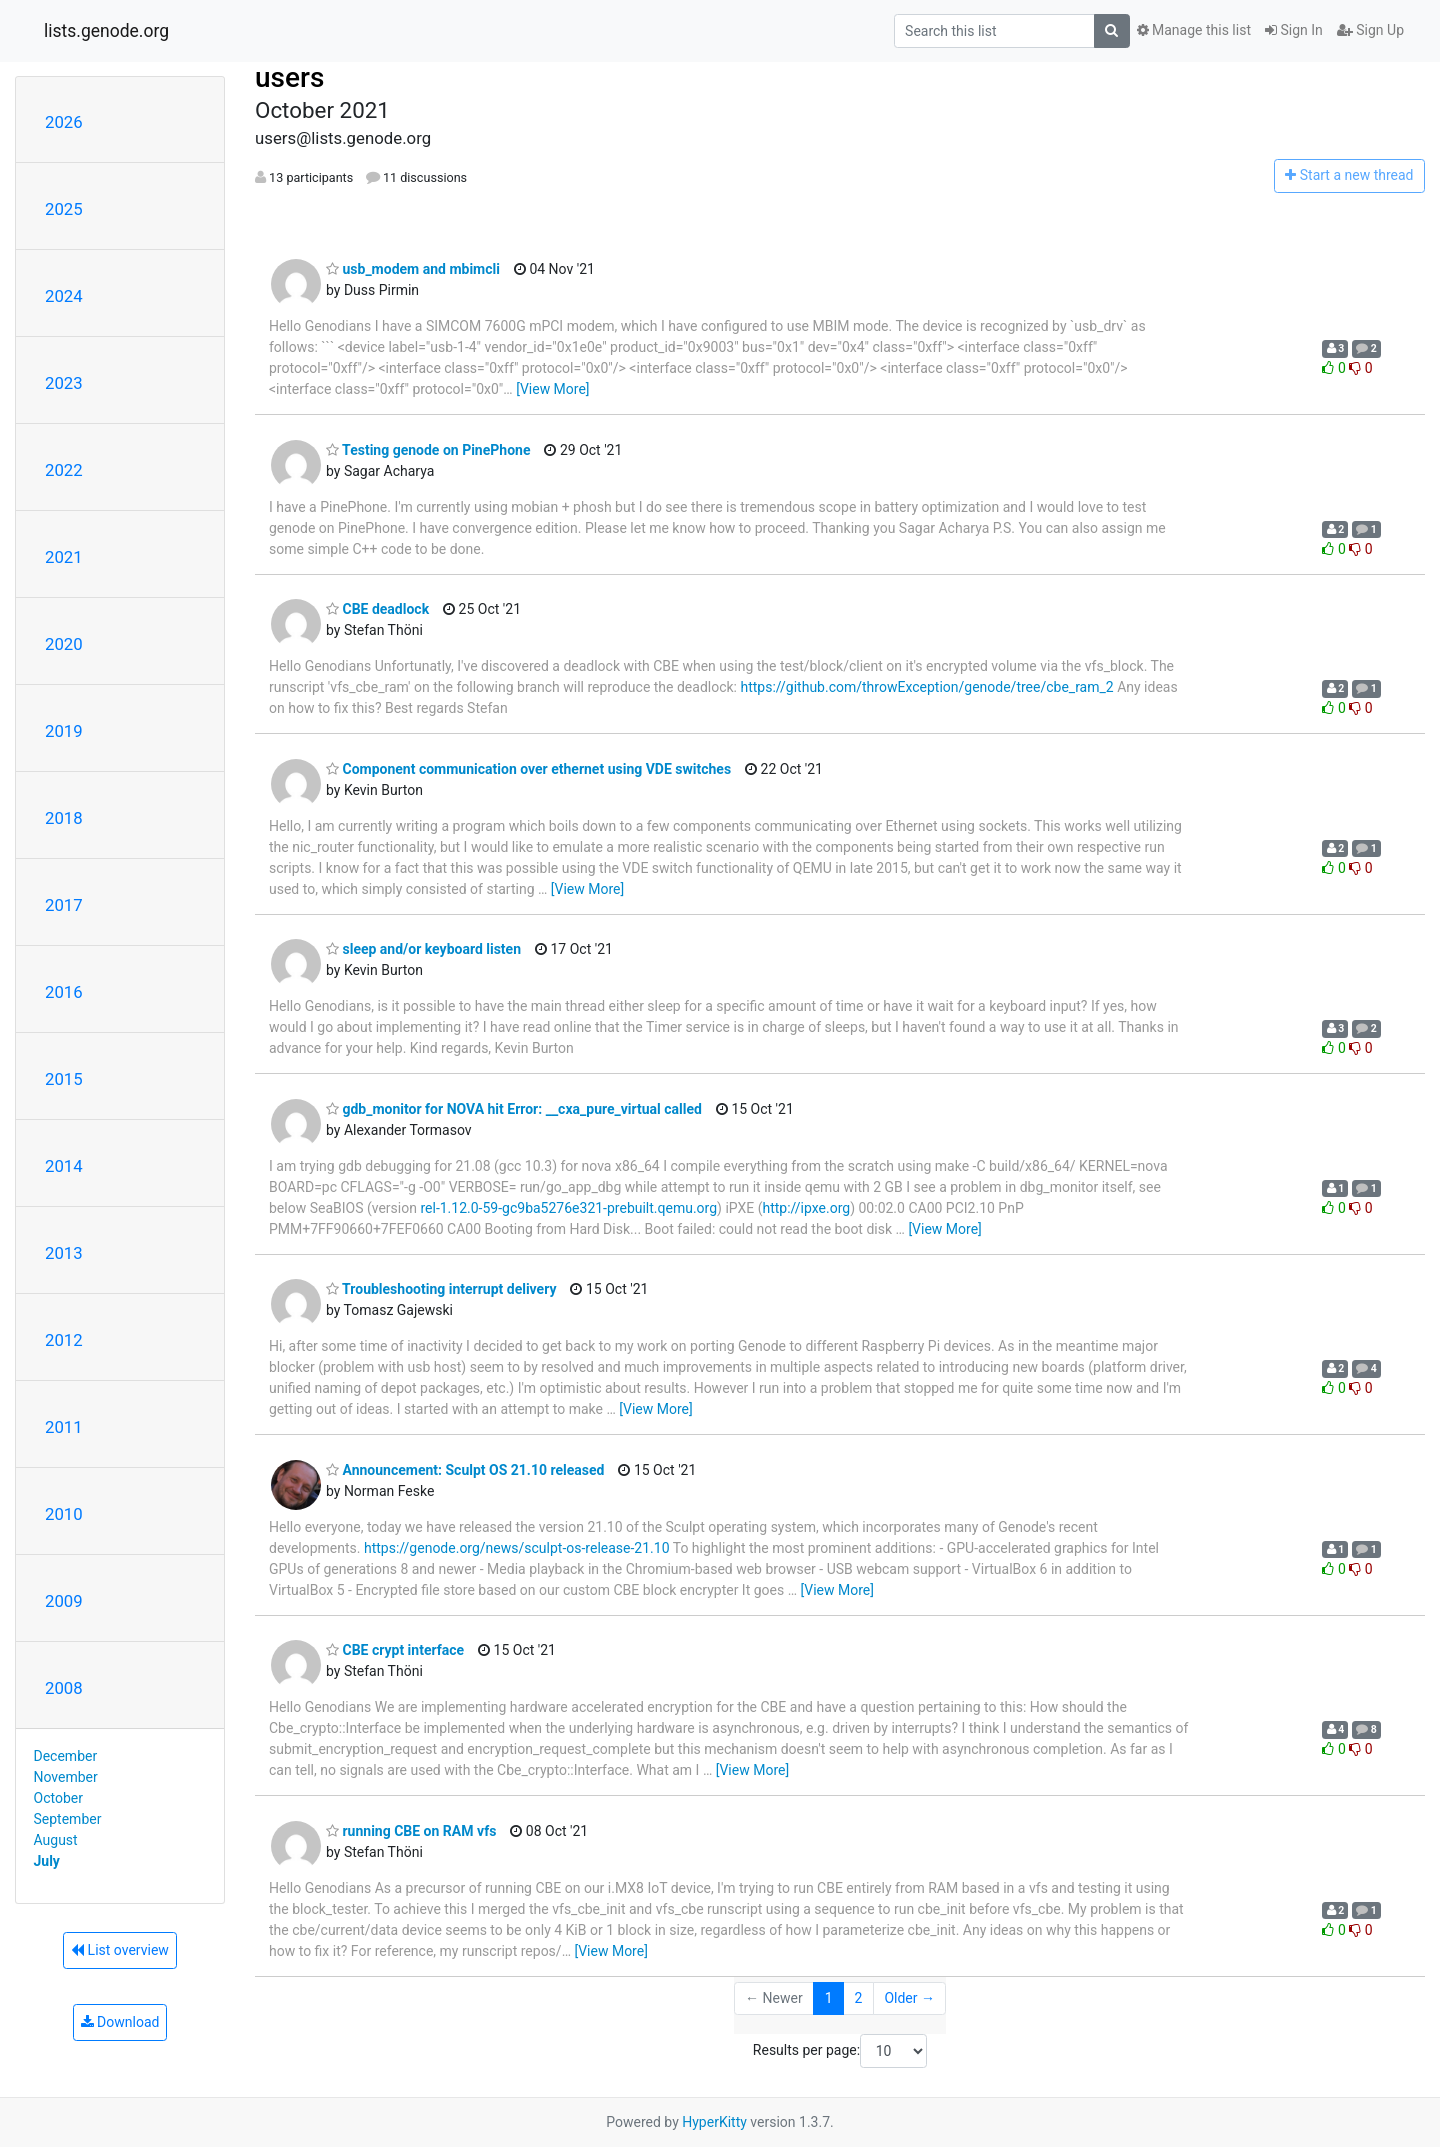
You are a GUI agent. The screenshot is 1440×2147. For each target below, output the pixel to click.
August (56, 1840)
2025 (64, 209)
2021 (64, 557)
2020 (64, 644)
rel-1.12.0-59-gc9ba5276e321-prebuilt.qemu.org (568, 1208)
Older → (909, 1998)
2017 (64, 905)
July (47, 1861)
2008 (64, 1688)
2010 (64, 1514)
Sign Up (1370, 30)
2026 (64, 122)
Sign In (1294, 30)
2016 (64, 992)
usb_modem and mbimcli (413, 269)
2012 (64, 1340)
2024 (64, 296)
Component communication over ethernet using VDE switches (528, 769)
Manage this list (1194, 30)
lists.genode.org (106, 31)
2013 (64, 1253)
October (58, 1798)
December (66, 1756)
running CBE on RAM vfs (411, 1831)
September (68, 1819)
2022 (64, 470)
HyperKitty (714, 2122)
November (66, 1777)
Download (120, 2022)
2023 (64, 383)
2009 (64, 1601)
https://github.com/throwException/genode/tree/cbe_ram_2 (926, 687)
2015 (64, 1079)
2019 (64, 731)
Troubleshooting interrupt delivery (441, 1289)
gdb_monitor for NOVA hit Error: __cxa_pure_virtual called (514, 1109)
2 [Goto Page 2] (859, 1998)
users (289, 77)
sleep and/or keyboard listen (423, 949)
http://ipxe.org (806, 1208)
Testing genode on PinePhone (428, 450)
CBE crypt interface (395, 1650)
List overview (120, 1950)
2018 (64, 818)
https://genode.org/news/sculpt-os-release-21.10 (517, 1548)
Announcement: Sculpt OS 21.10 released (465, 1470)
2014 (64, 1166)
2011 (64, 1427)
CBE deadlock (377, 609)
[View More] (552, 389)
